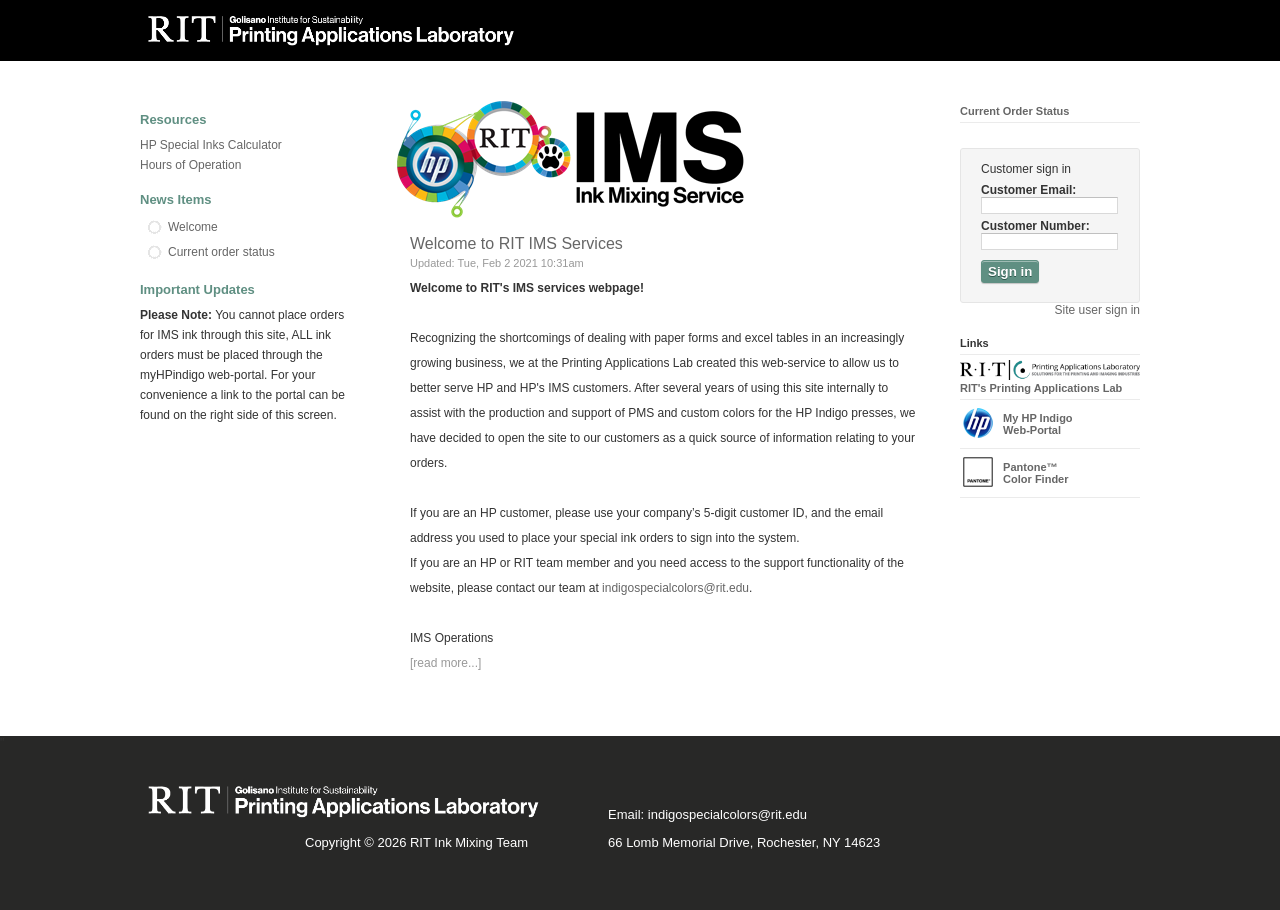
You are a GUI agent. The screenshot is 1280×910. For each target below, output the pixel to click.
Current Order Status (1014, 111)
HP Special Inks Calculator (211, 145)
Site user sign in (1097, 310)
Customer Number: (1035, 226)
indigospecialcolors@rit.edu (675, 588)
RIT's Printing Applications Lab (1050, 382)
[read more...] (445, 663)
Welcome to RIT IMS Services (516, 243)
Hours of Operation (190, 165)
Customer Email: (1028, 190)
